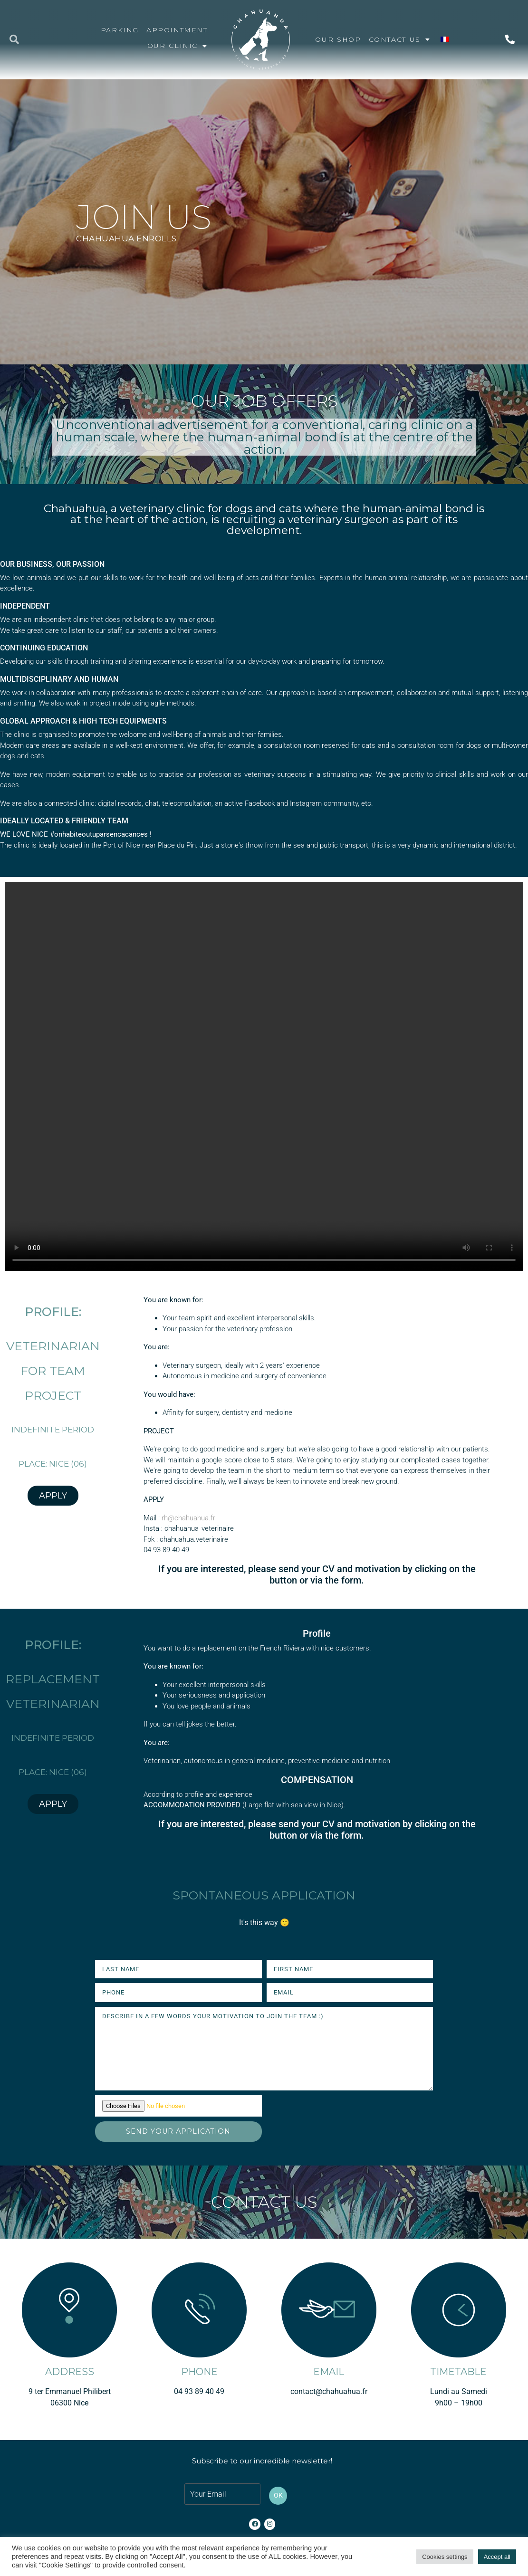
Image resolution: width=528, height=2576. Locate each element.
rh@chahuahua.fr (188, 1518)
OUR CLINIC (177, 46)
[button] (14, 39)
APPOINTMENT (177, 30)
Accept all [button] (497, 2556)
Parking (120, 30)
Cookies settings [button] (444, 2556)
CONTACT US (400, 39)
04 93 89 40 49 (199, 2391)
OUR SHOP (338, 39)
